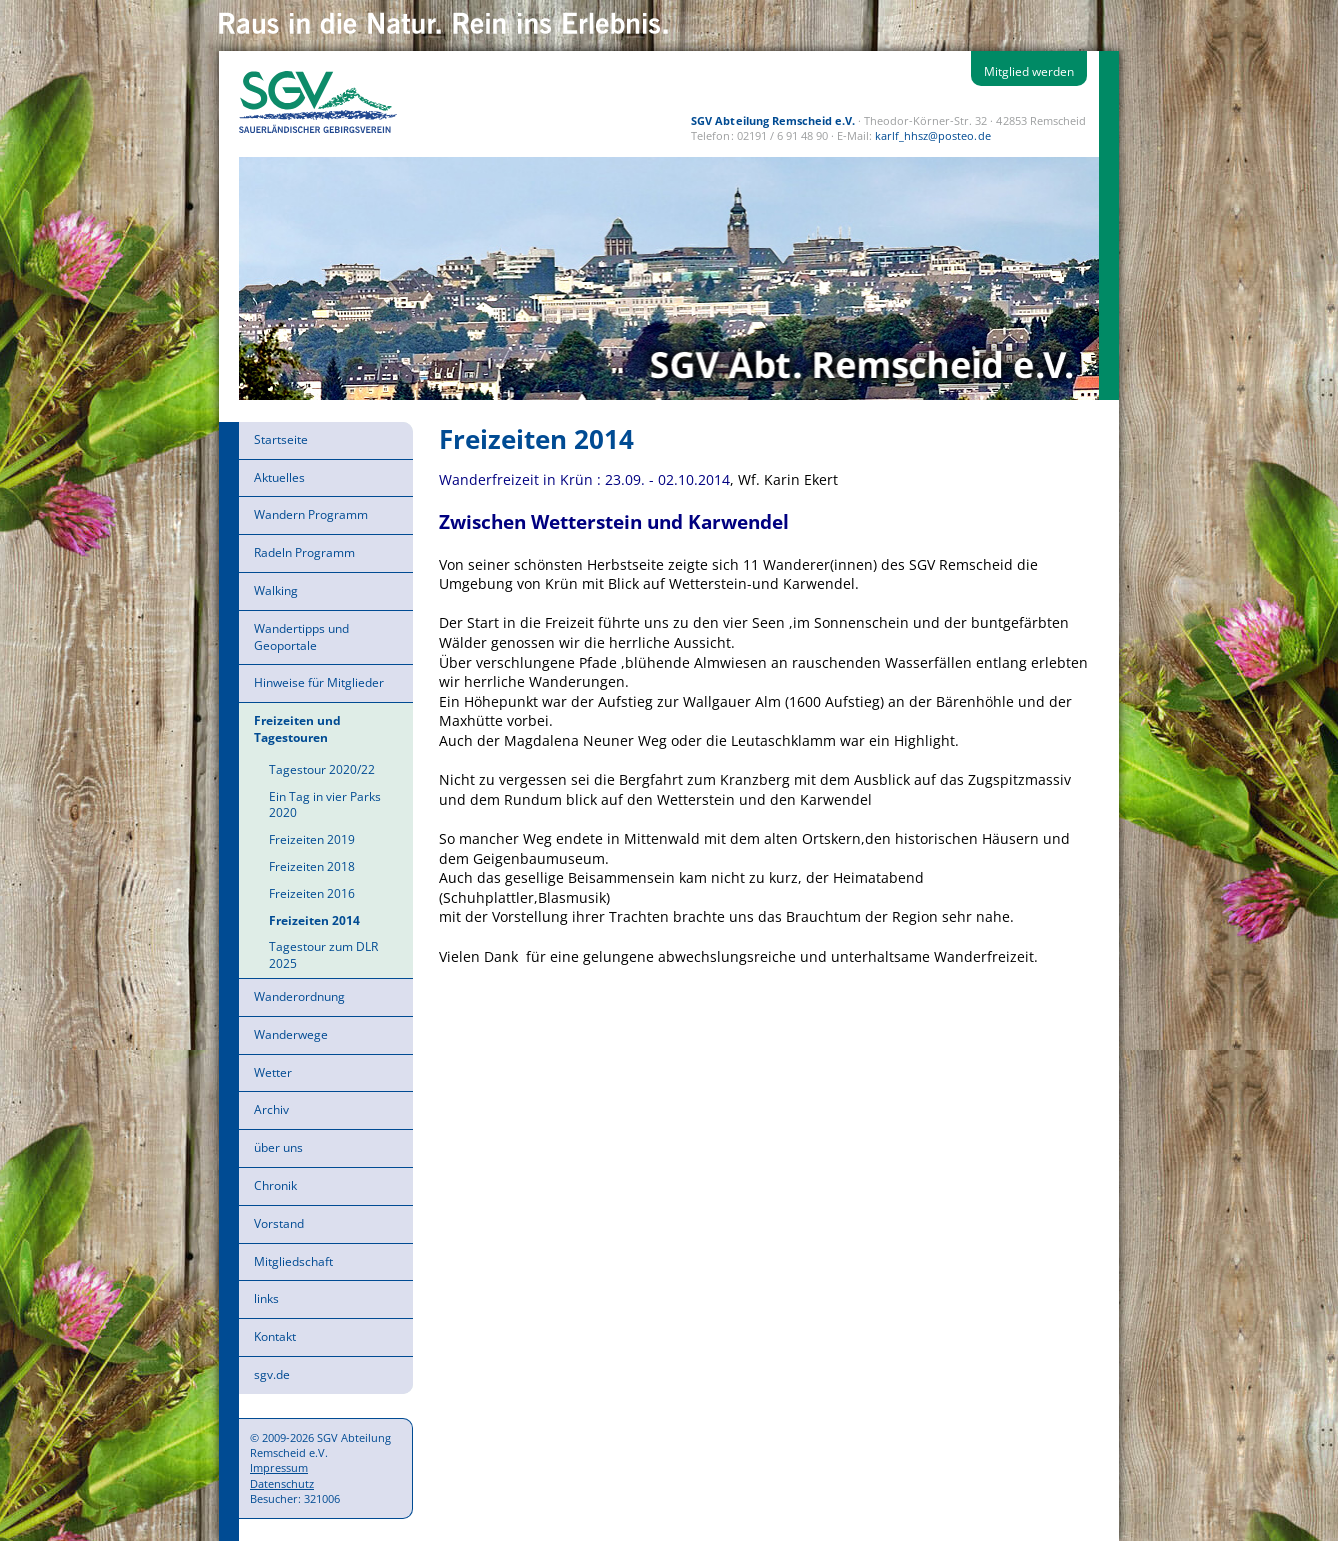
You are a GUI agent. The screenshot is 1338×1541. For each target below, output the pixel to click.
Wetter (273, 1072)
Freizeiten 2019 (312, 839)
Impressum (279, 1467)
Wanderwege (291, 1034)
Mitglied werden (1029, 71)
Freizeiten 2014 (314, 920)
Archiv (271, 1109)
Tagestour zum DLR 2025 (323, 955)
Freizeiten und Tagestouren (297, 729)
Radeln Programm (304, 552)
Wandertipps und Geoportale (301, 637)
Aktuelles (279, 477)
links (266, 1298)
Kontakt (275, 1336)
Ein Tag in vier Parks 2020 (325, 805)
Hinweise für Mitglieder (319, 682)
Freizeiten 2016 (312, 893)
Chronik (275, 1185)
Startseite (281, 439)
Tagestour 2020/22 (322, 769)
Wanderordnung (299, 996)
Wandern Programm (311, 514)
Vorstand (279, 1223)
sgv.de (272, 1374)
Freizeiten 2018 (312, 866)
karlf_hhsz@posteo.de (932, 135)
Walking (276, 590)
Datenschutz (282, 1483)
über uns (278, 1147)
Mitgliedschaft (293, 1261)
